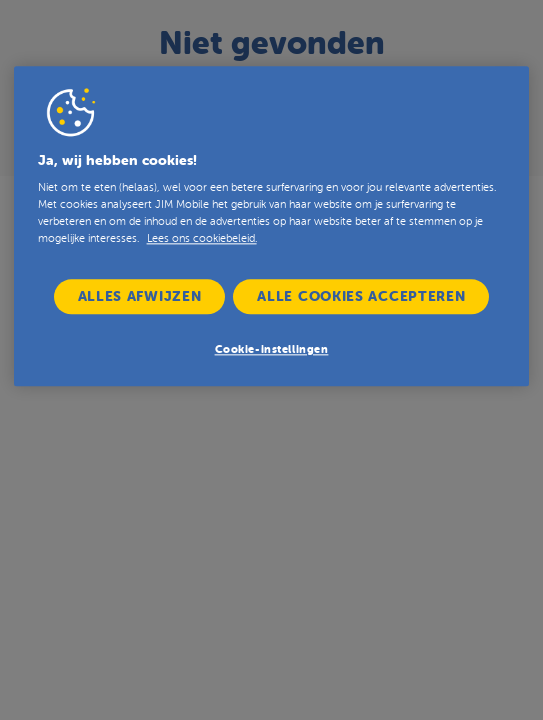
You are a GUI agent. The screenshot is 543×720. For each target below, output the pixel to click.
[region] (272, 226)
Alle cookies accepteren (361, 296)
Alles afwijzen (140, 296)
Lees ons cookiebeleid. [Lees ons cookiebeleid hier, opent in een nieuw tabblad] (202, 238)
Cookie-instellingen (272, 350)
